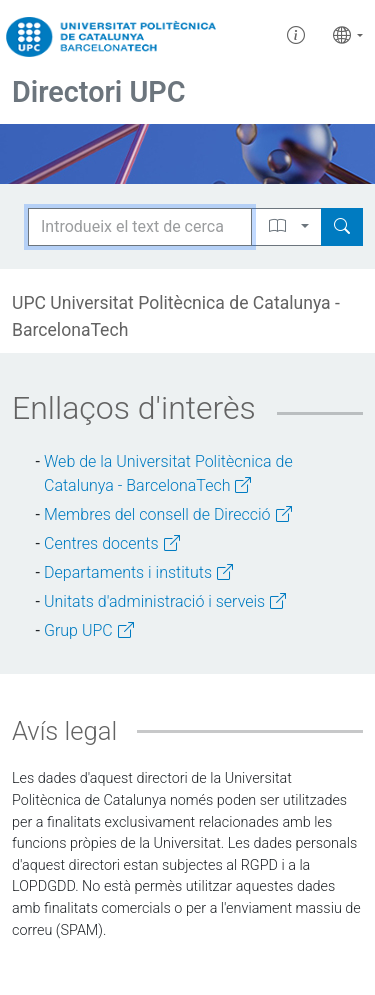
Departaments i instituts (138, 572)
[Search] (342, 227)
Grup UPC (89, 630)
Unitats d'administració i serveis (165, 601)
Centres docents (112, 543)
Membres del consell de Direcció (168, 514)
